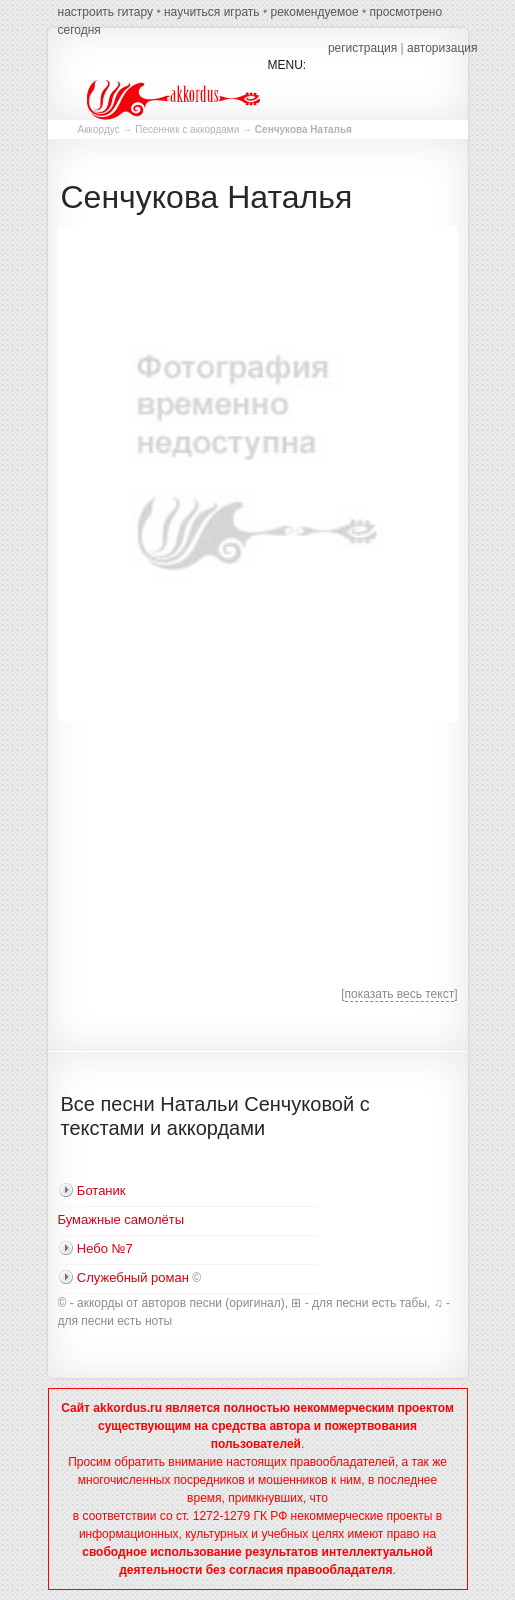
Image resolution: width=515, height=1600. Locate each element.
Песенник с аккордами (187, 129)
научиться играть (212, 12)
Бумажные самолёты (121, 1219)
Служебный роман (133, 1277)
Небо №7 (105, 1248)
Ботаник (101, 1190)
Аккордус (99, 129)
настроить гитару (106, 12)
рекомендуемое (314, 12)
